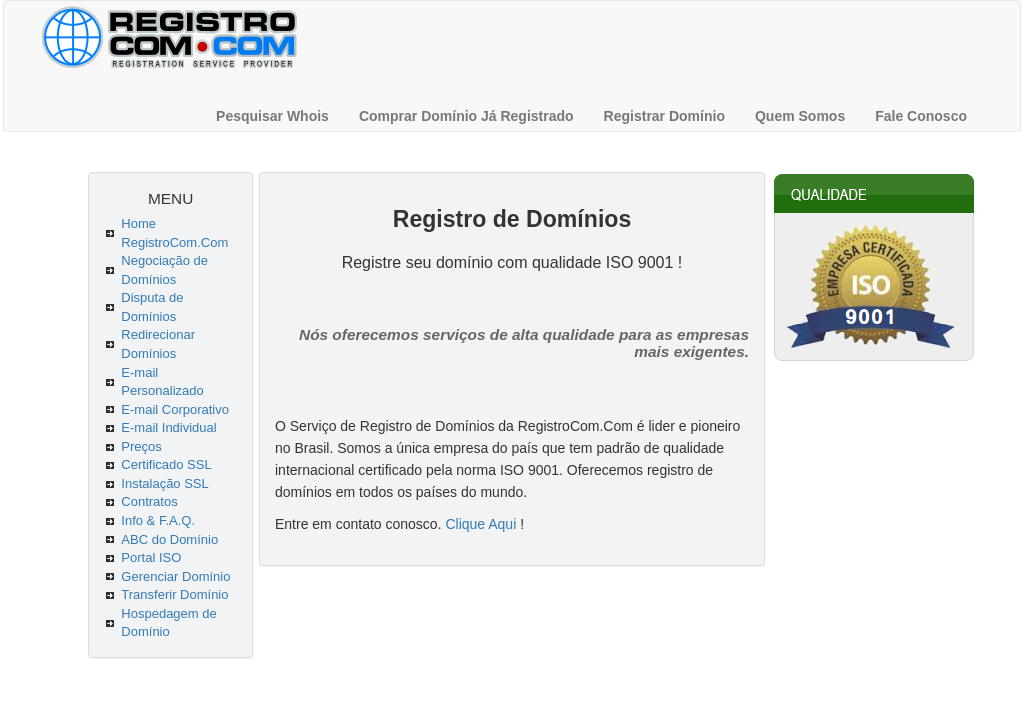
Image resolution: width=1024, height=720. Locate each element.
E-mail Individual (168, 427)
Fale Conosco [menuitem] (921, 116)
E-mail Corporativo (175, 409)
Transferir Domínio (174, 594)
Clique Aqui (480, 524)
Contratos (149, 501)
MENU (170, 198)
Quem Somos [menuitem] (800, 116)
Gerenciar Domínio (175, 576)
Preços (141, 446)
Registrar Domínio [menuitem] (664, 116)
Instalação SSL (164, 483)
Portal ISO (151, 557)
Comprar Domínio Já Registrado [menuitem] (466, 116)
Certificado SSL (166, 464)
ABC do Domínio (169, 539)
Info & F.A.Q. (158, 520)
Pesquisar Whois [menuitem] (272, 116)
